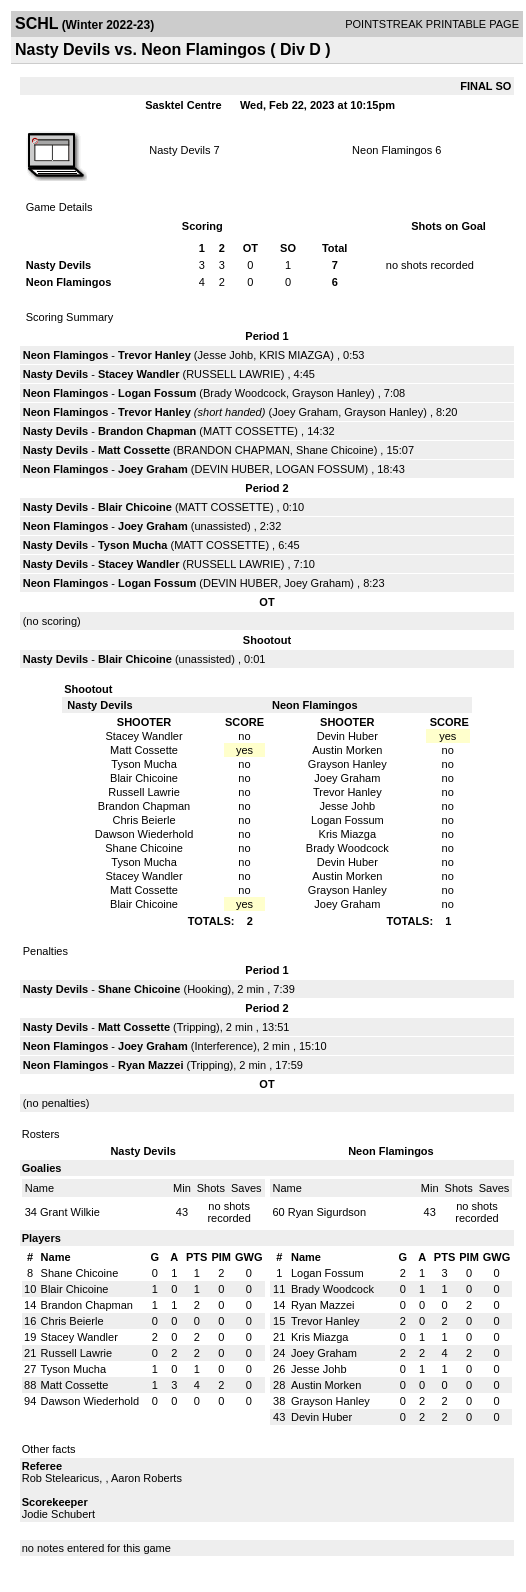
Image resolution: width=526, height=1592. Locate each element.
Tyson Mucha (132, 545)
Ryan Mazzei (150, 1065)
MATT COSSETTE (248, 431)
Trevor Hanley (154, 355)
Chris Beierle (72, 1321)
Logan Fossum (157, 393)
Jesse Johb (226, 355)
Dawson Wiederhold (90, 1401)
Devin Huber (321, 1417)
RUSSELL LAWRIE (233, 374)
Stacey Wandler (139, 374)
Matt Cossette (134, 450)
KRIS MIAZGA (294, 355)
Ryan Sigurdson (327, 1212)
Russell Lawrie (77, 1353)
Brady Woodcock (244, 393)
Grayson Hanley (331, 393)
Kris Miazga (319, 1337)
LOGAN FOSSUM (320, 469)
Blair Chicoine (135, 507)
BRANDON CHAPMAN (233, 450)
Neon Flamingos (392, 150)
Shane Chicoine (335, 450)
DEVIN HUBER (231, 469)
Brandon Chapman (147, 431)
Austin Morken (326, 1385)
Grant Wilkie (70, 1212)
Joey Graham (305, 412)
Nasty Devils (179, 150)
